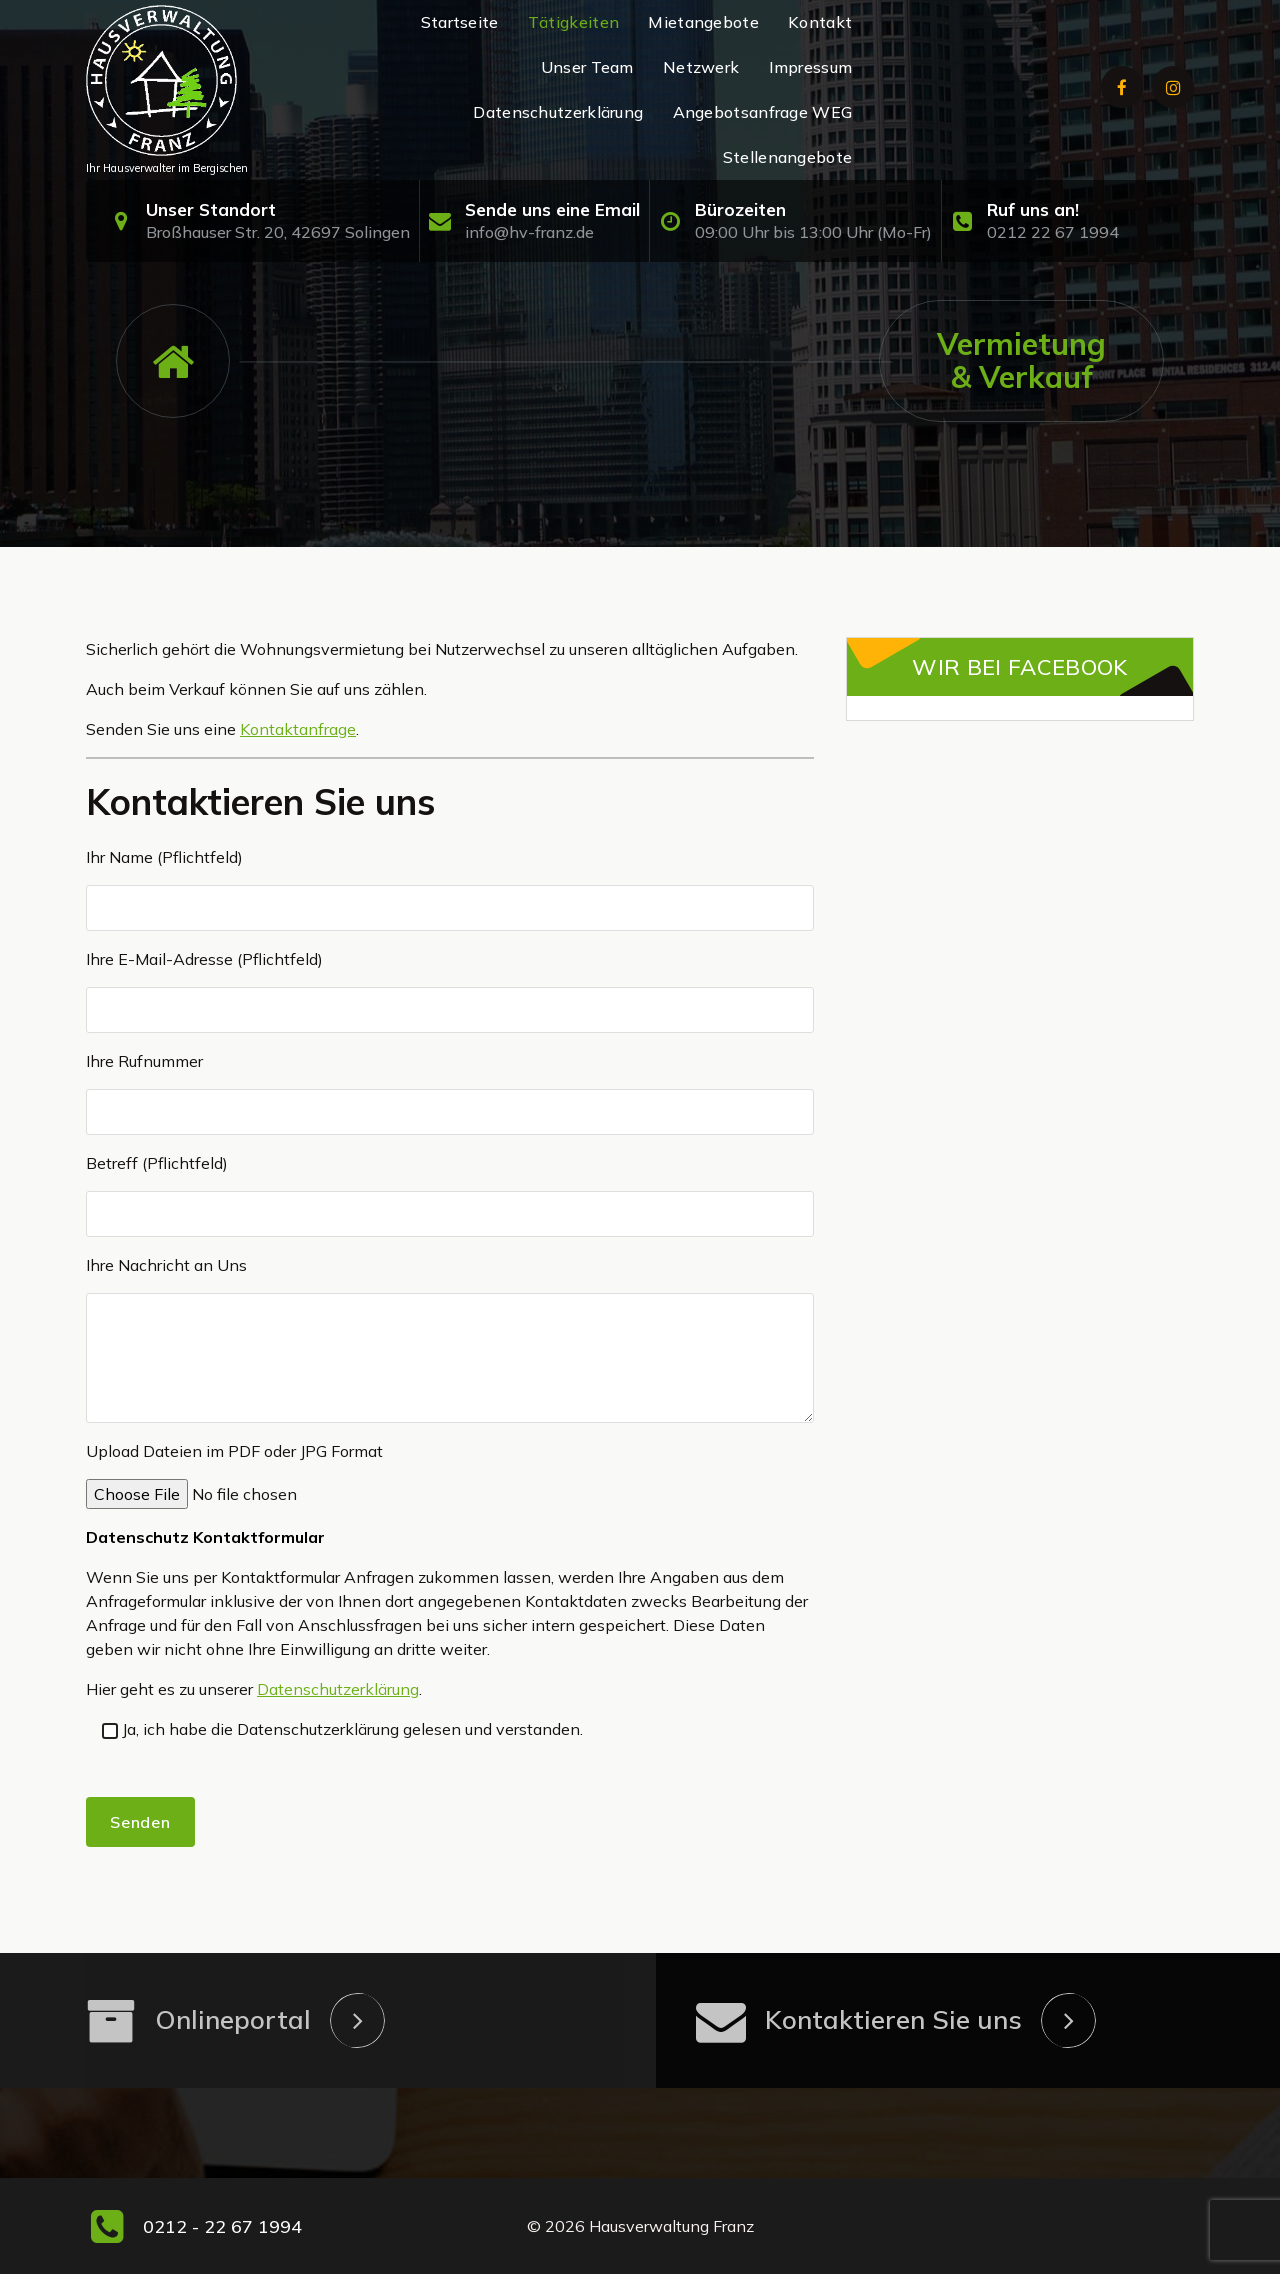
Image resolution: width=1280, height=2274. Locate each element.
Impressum (811, 67)
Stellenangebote (788, 157)
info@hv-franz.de (529, 232)
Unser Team (587, 67)
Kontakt (820, 22)
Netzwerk (701, 67)
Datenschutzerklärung (558, 112)
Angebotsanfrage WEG (763, 112)
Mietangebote (703, 22)
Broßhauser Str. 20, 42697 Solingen (278, 232)
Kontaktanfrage (298, 729)
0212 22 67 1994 (1053, 232)
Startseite (460, 22)
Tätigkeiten (573, 22)
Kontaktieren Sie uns (893, 2019)
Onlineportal (233, 2019)
